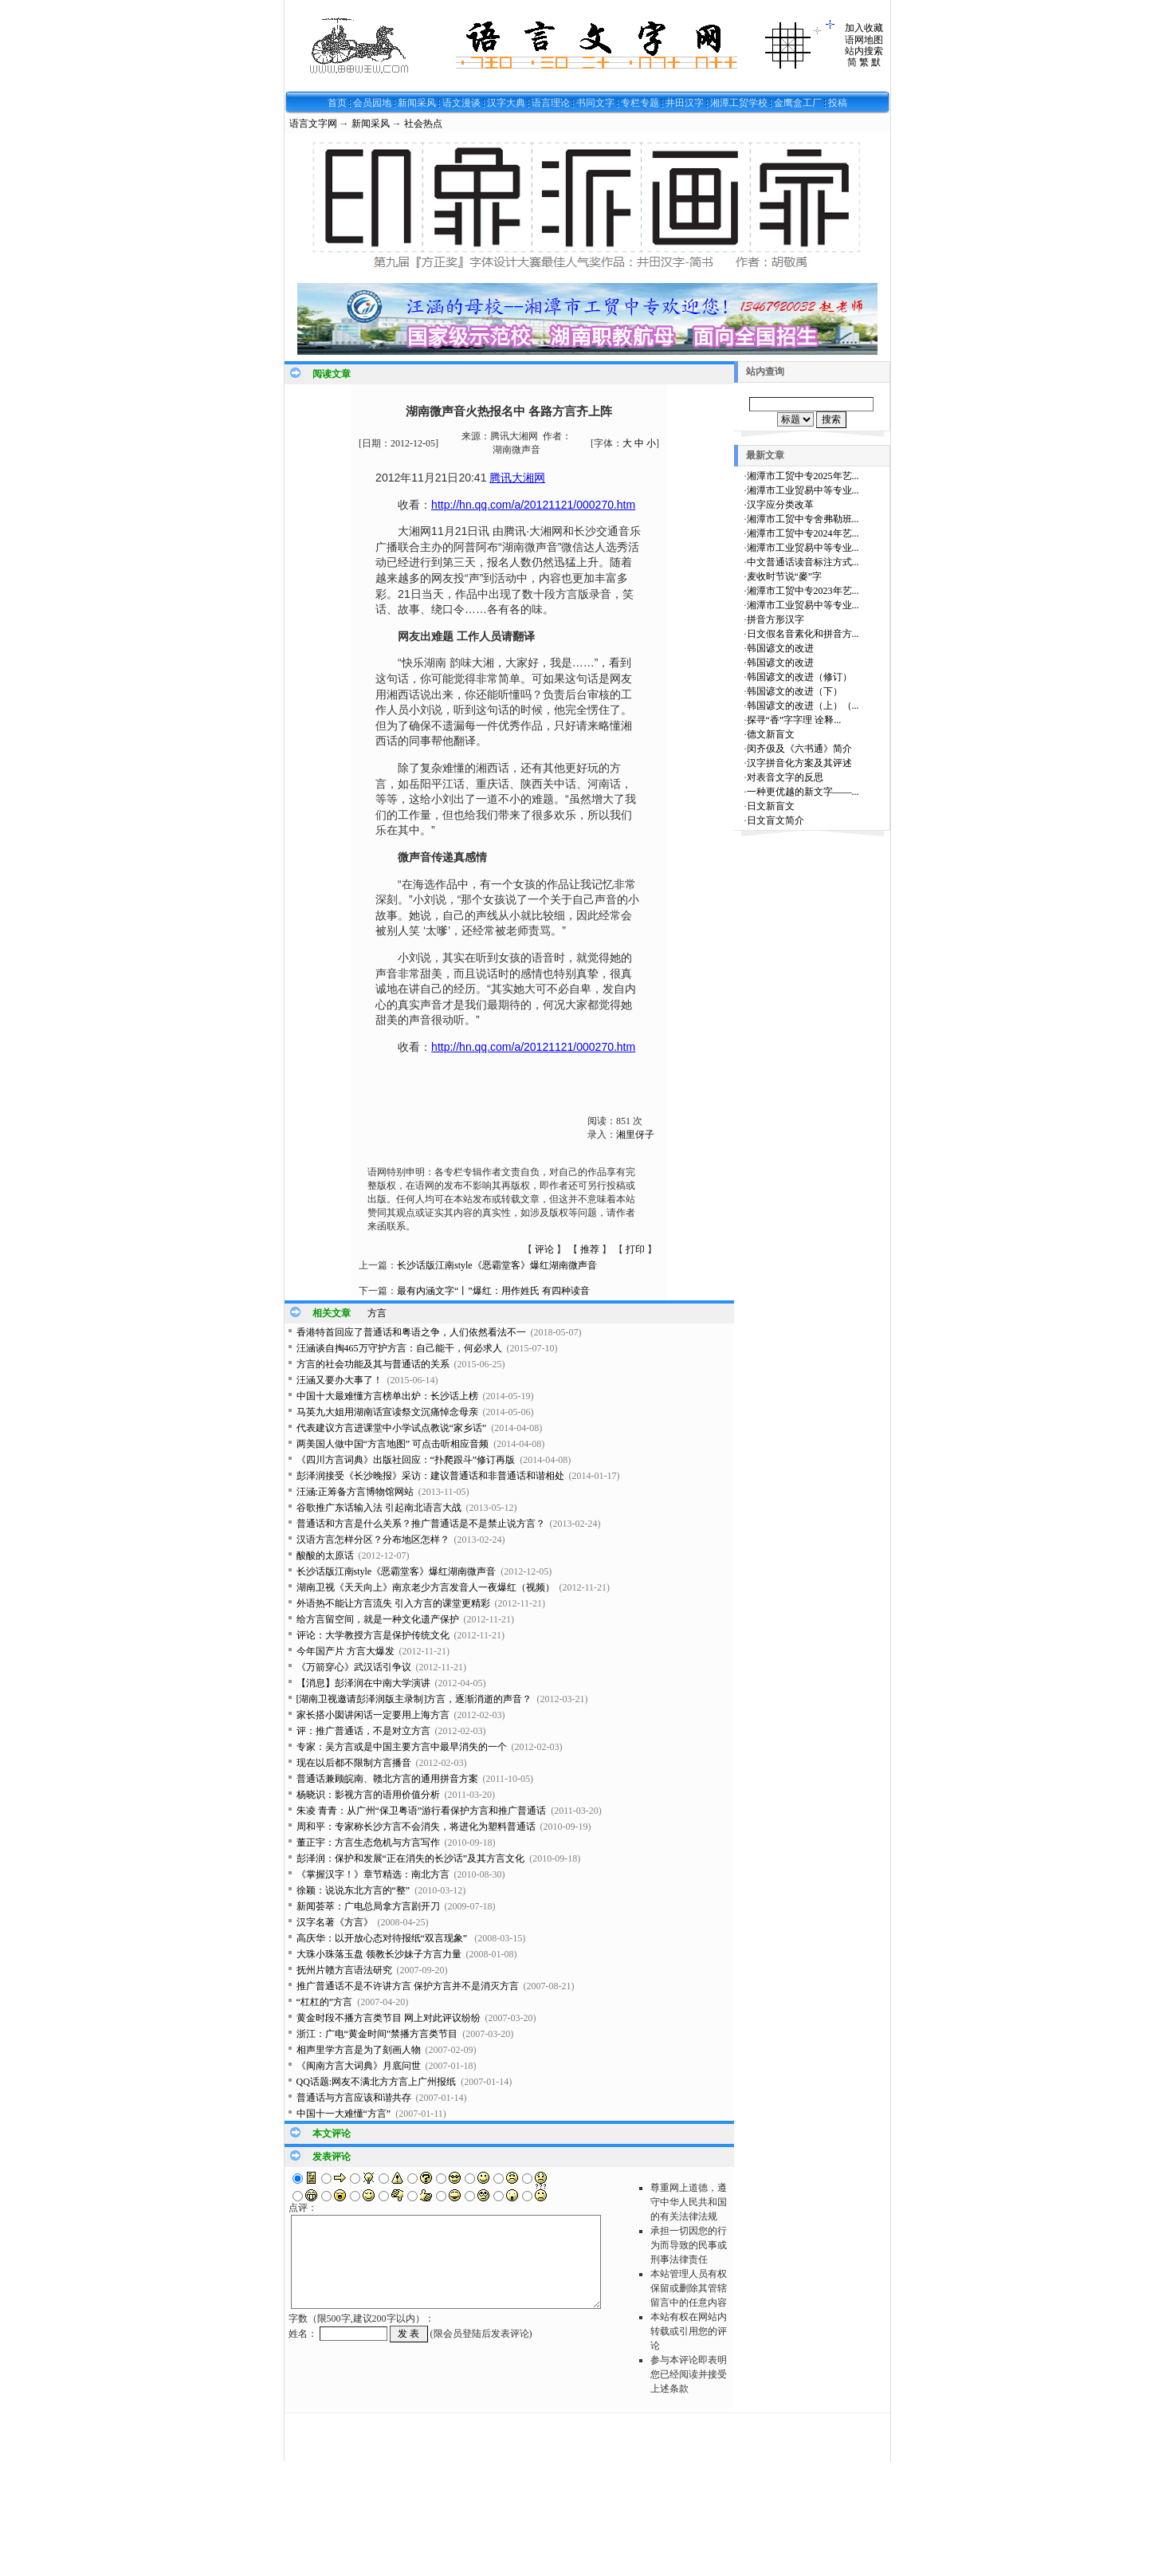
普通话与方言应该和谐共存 (353, 2097)
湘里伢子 (635, 1134)
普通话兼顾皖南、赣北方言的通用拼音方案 (387, 1778)
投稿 (837, 102)
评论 (544, 1249)
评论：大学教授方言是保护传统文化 (373, 1635)
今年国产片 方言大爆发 (345, 1651)
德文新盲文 (771, 734)
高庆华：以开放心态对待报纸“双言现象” (383, 1938)
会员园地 (372, 102)
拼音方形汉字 (775, 619)
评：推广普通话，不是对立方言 (363, 1730)
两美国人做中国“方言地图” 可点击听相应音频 (392, 1443)
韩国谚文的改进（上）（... (803, 705)
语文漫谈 (461, 102)
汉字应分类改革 (780, 504)
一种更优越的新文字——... (803, 791)
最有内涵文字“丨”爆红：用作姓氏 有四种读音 (493, 1290)
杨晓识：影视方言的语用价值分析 (368, 1794)
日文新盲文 (771, 806)
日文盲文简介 (775, 820)
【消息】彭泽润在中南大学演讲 (363, 1683)
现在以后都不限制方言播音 (353, 1762)
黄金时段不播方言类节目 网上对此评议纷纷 (388, 2017)
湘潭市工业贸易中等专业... (803, 490)
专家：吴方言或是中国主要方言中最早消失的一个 (401, 1746)
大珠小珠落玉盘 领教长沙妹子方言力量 (378, 1954)
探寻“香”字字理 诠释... (794, 720)
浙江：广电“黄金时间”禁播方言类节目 (377, 2033)
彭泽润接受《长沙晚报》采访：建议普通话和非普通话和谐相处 (430, 1475)
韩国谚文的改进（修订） (799, 676)
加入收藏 (864, 27)
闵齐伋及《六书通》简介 (799, 748)
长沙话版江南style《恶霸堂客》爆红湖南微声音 (497, 1265)
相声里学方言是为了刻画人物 (358, 2049)
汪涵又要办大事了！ (339, 1380)
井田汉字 (685, 102)
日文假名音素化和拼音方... (803, 633)
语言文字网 (313, 123)
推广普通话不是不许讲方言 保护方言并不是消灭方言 (407, 1986)
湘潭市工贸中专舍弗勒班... (803, 519)
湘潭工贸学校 (739, 102)
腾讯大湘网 (517, 477)
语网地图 (864, 39)
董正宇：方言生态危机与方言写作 (368, 1842)
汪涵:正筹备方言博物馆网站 (355, 1491)
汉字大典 (506, 102)
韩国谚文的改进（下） (794, 691)
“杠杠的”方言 (324, 2002)
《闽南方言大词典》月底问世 (358, 2065)
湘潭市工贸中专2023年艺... (803, 590)
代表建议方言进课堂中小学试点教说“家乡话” (391, 1428)
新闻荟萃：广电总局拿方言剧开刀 (368, 1906)
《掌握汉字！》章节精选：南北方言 (373, 1874)
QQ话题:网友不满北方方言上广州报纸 (376, 2081)
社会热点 (423, 123)
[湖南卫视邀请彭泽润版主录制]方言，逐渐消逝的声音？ (414, 1699)
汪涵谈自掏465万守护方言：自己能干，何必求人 (399, 1348)
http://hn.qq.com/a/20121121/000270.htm (533, 504)
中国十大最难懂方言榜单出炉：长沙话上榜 (387, 1396)
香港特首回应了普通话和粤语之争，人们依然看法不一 (411, 1332)
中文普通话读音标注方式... (803, 562)
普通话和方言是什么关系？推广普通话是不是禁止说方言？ (420, 1523)
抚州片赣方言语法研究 (344, 1970)
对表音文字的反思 (785, 777)
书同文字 (595, 102)
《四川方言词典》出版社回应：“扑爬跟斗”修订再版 (406, 1459)
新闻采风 (417, 102)
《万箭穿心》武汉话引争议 (353, 1667)
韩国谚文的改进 (780, 648)
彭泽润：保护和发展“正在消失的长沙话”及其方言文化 (410, 1858)
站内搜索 (864, 51)
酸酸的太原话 (325, 1555)
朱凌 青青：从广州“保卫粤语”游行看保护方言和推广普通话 (421, 1810)
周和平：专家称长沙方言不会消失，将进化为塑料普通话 (416, 1826)
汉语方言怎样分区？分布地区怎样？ (373, 1539)
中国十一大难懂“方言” (343, 2113)
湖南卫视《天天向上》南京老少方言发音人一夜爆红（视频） (425, 1587)
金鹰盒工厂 (798, 102)
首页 (337, 102)
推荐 (589, 1249)
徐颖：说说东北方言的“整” (353, 1890)
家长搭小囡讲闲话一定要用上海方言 (373, 1715)
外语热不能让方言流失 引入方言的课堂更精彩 (393, 1603)
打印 (635, 1249)
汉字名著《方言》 (334, 1922)
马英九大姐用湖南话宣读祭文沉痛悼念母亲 (387, 1412)
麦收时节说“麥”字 (785, 576)
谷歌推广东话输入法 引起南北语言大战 (378, 1507)
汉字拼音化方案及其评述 (799, 763)
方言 (377, 1313)
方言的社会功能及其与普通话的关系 (373, 1364)
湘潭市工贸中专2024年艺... (803, 533)
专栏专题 (640, 102)
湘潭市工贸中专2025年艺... (803, 476)
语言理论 (551, 102)
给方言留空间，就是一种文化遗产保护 (377, 1619)
